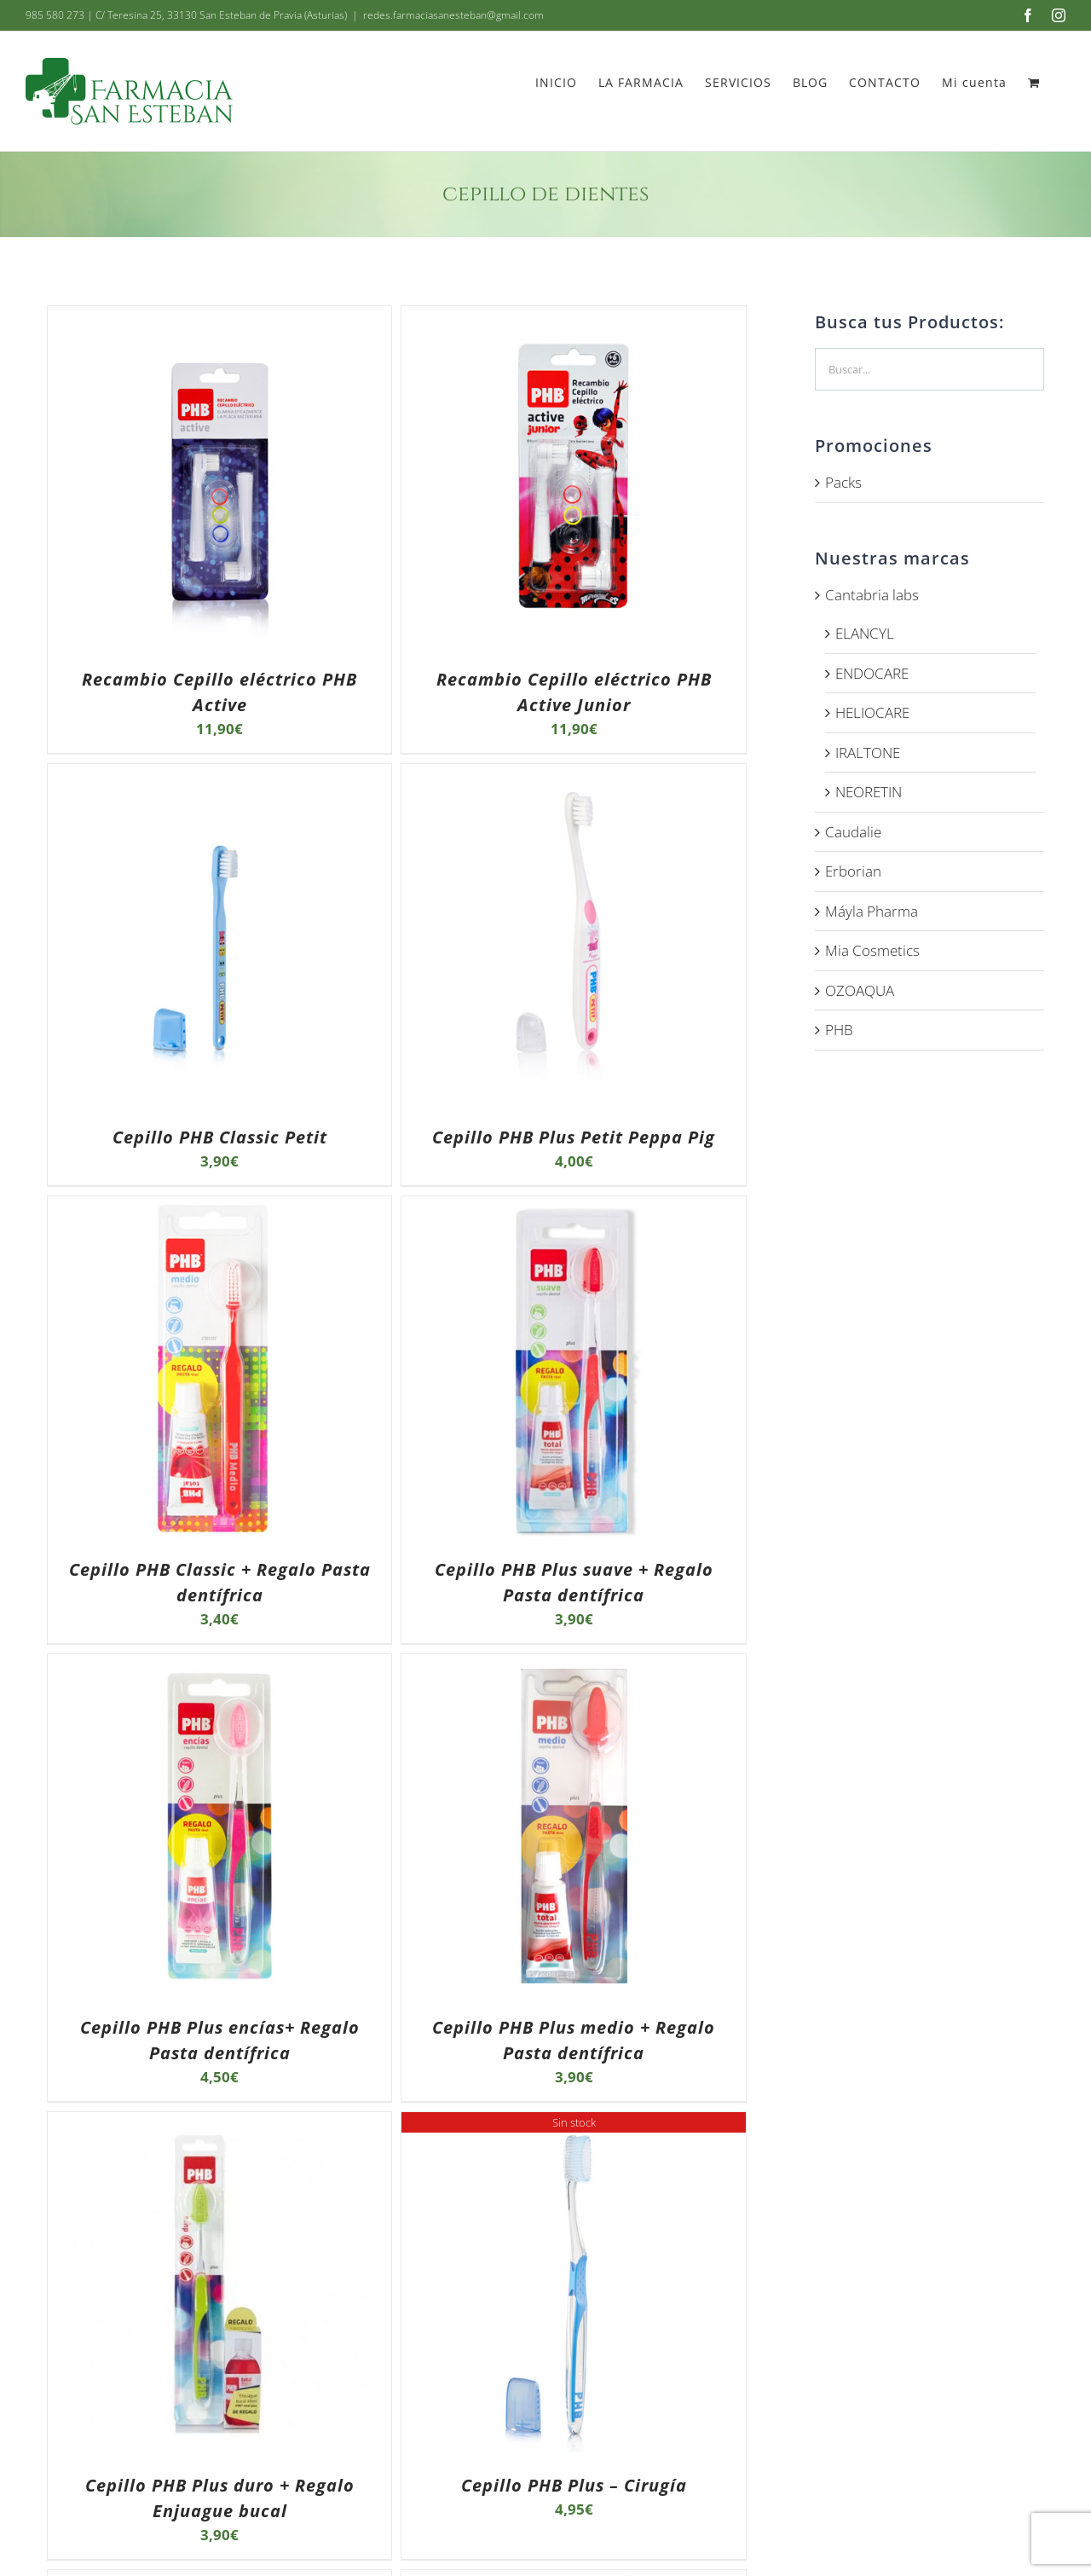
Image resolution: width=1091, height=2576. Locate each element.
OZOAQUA (859, 990)
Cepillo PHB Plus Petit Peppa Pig (573, 1137)
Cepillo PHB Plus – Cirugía (574, 2485)
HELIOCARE (872, 712)
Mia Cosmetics (872, 950)
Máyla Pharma (871, 911)
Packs (843, 482)
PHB (839, 1029)
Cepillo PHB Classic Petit (220, 1137)
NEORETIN (868, 792)
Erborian (853, 871)
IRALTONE (867, 752)
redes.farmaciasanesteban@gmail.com (453, 15)
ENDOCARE (872, 673)
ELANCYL (864, 633)
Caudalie (853, 832)
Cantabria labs (872, 595)
